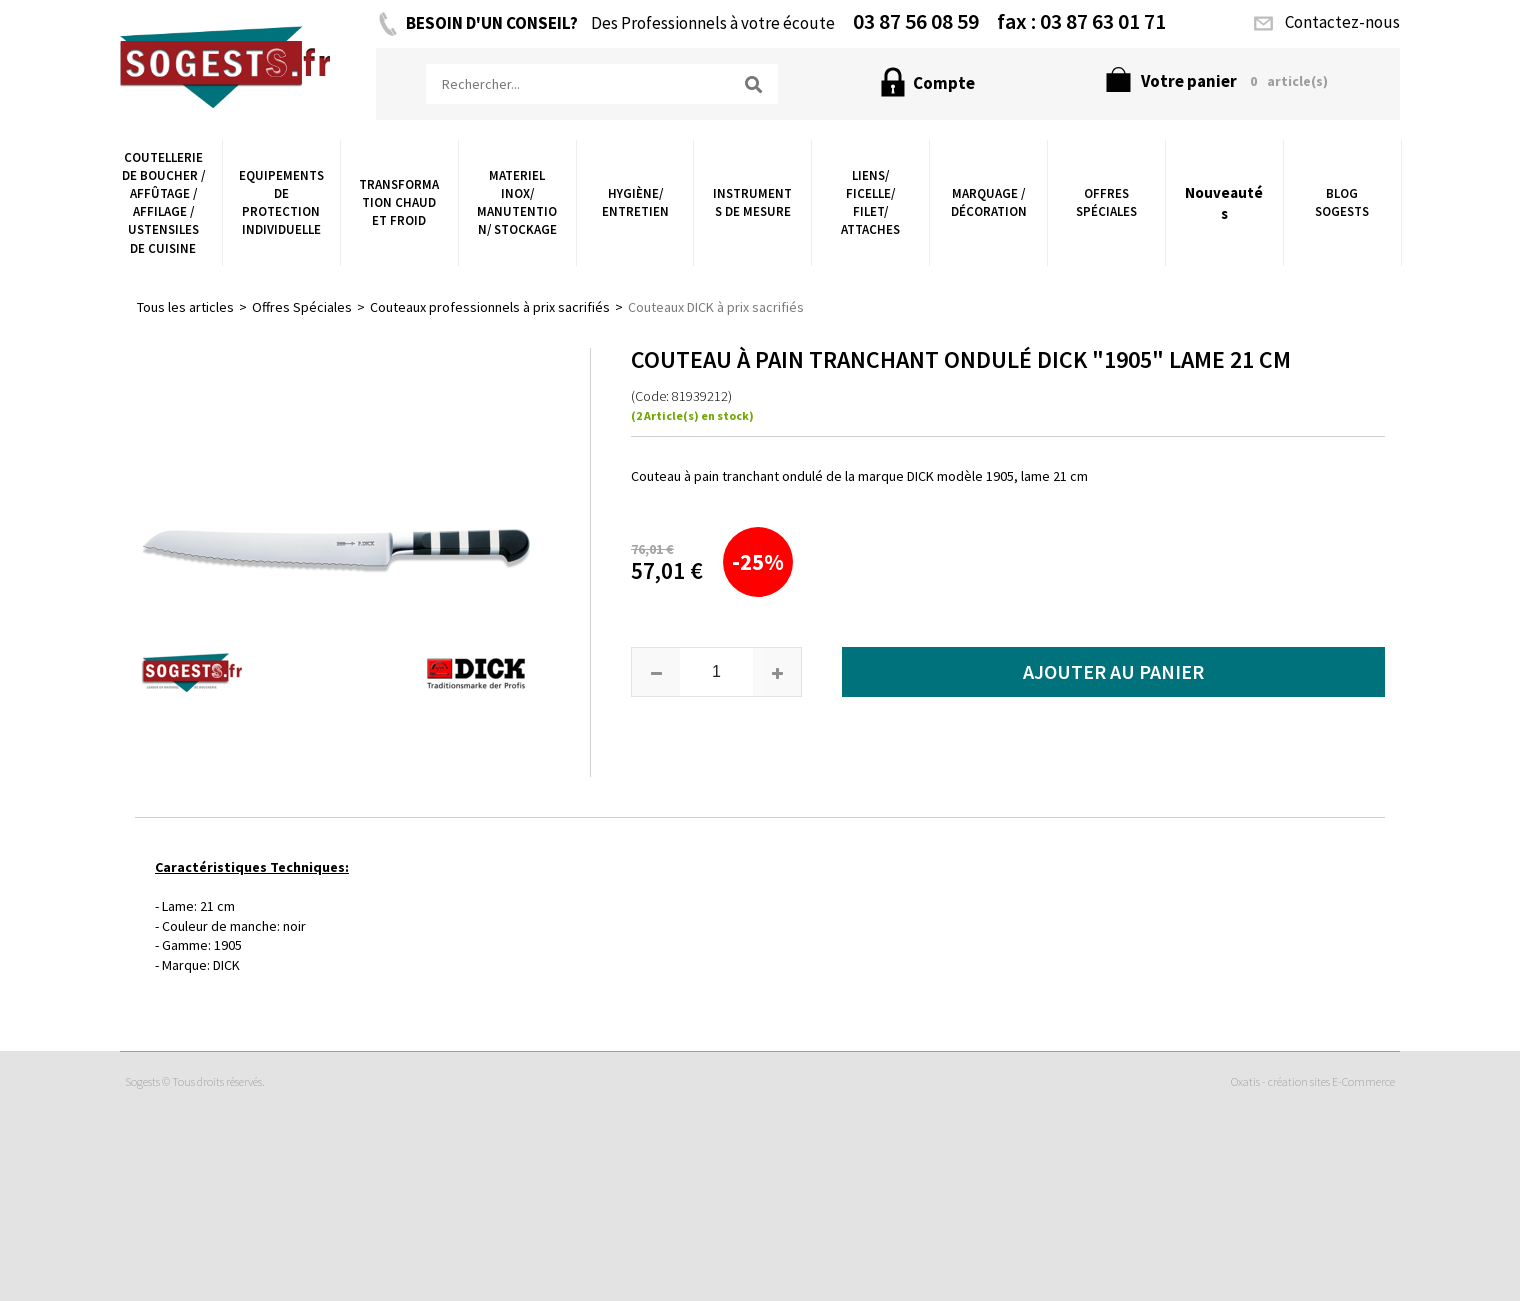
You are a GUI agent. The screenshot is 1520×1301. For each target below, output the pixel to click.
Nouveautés (1224, 203)
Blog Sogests (1342, 202)
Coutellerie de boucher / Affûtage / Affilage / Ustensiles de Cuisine (163, 203)
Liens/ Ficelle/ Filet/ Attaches (870, 203)
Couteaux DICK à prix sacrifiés (716, 307)
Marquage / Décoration (989, 202)
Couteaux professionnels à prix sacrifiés (490, 307)
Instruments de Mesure (752, 202)
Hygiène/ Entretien (635, 202)
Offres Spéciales (1106, 202)
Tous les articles (185, 307)
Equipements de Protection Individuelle (281, 203)
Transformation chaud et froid (399, 202)
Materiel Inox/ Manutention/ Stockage (517, 203)
